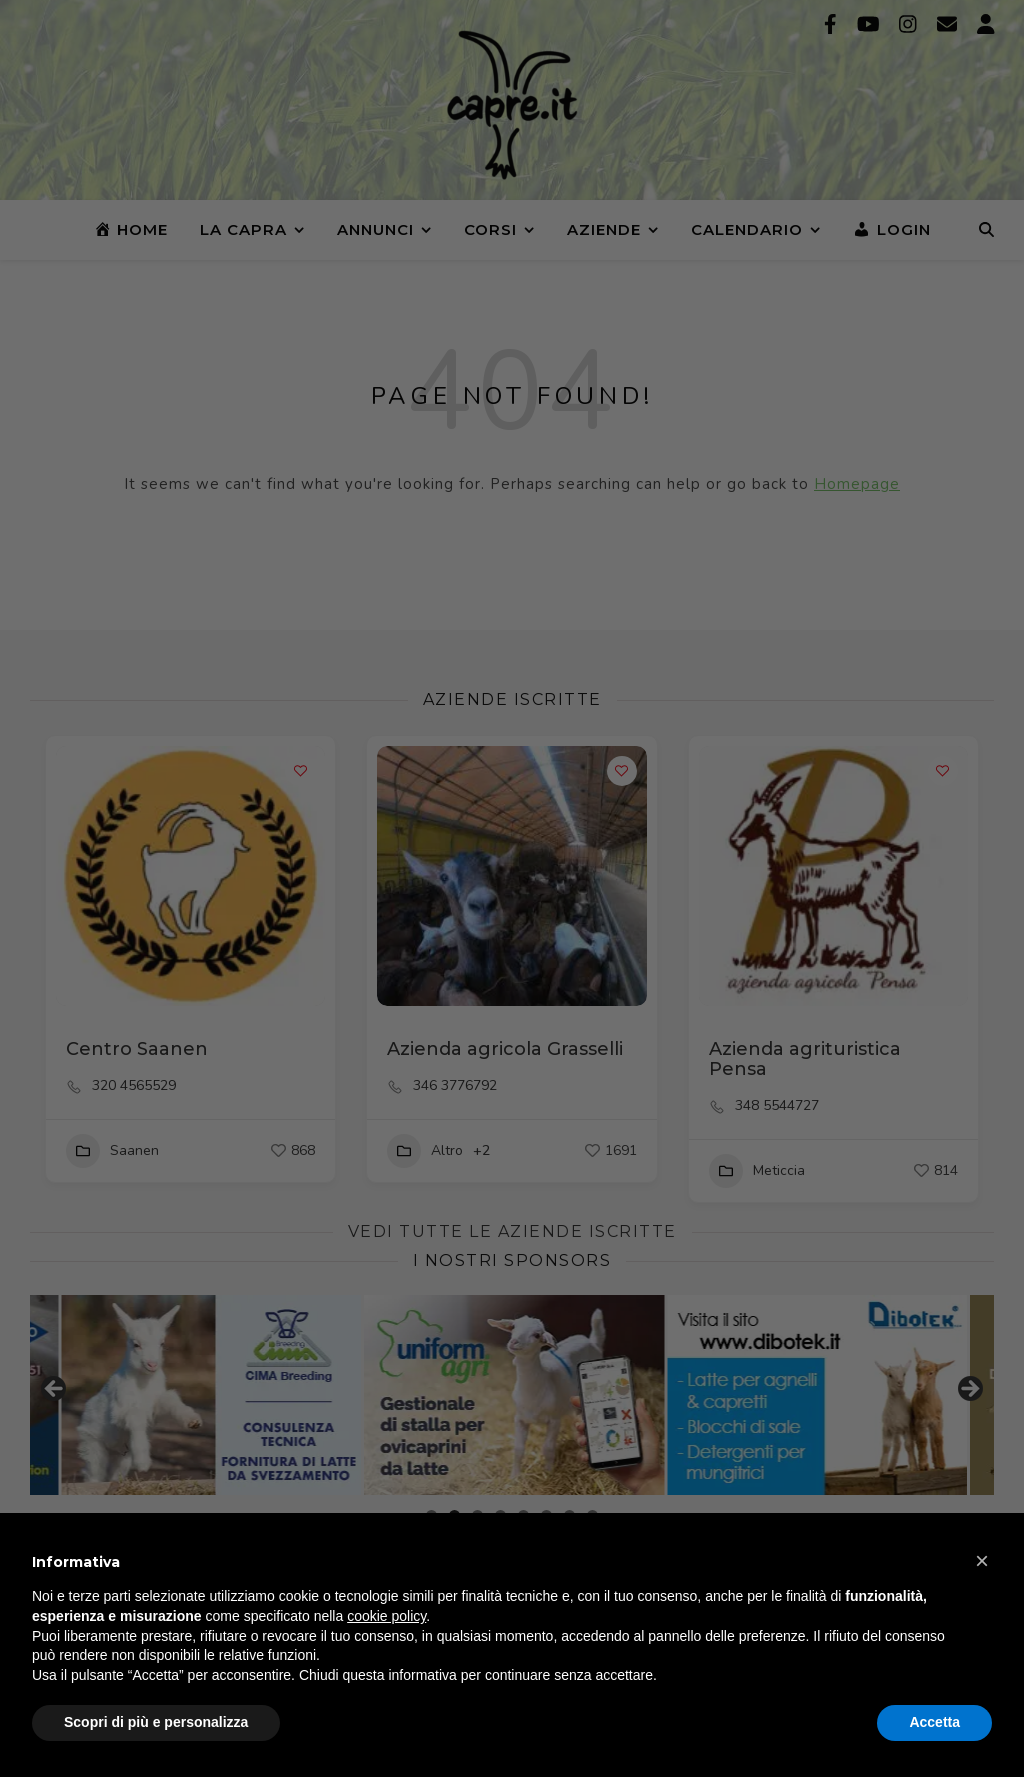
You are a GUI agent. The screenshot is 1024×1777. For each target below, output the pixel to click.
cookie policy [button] (386, 1616)
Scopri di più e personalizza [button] (156, 1722)
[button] (982, 1561)
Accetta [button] (934, 1722)
